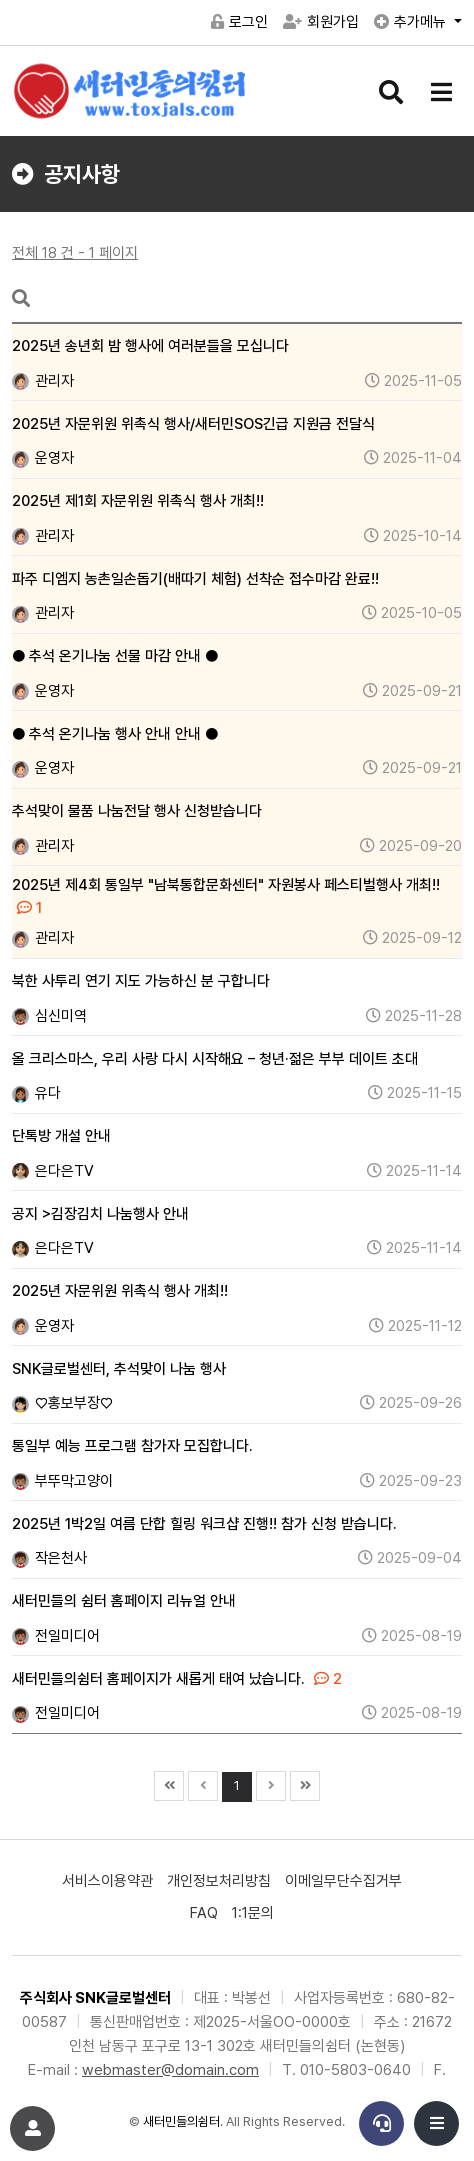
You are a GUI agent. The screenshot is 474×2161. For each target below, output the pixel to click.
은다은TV (53, 1171)
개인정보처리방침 (219, 1881)
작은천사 (49, 1558)
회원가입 (321, 22)
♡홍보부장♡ (62, 1403)
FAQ (204, 1913)
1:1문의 (253, 1913)
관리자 (43, 381)
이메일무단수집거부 (343, 1881)
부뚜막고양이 (62, 1481)
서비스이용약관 (107, 1881)
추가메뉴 (412, 22)
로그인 (239, 22)
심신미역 (49, 1016)
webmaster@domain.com (170, 2070)
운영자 (43, 458)
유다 (36, 1093)
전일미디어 (56, 1636)
